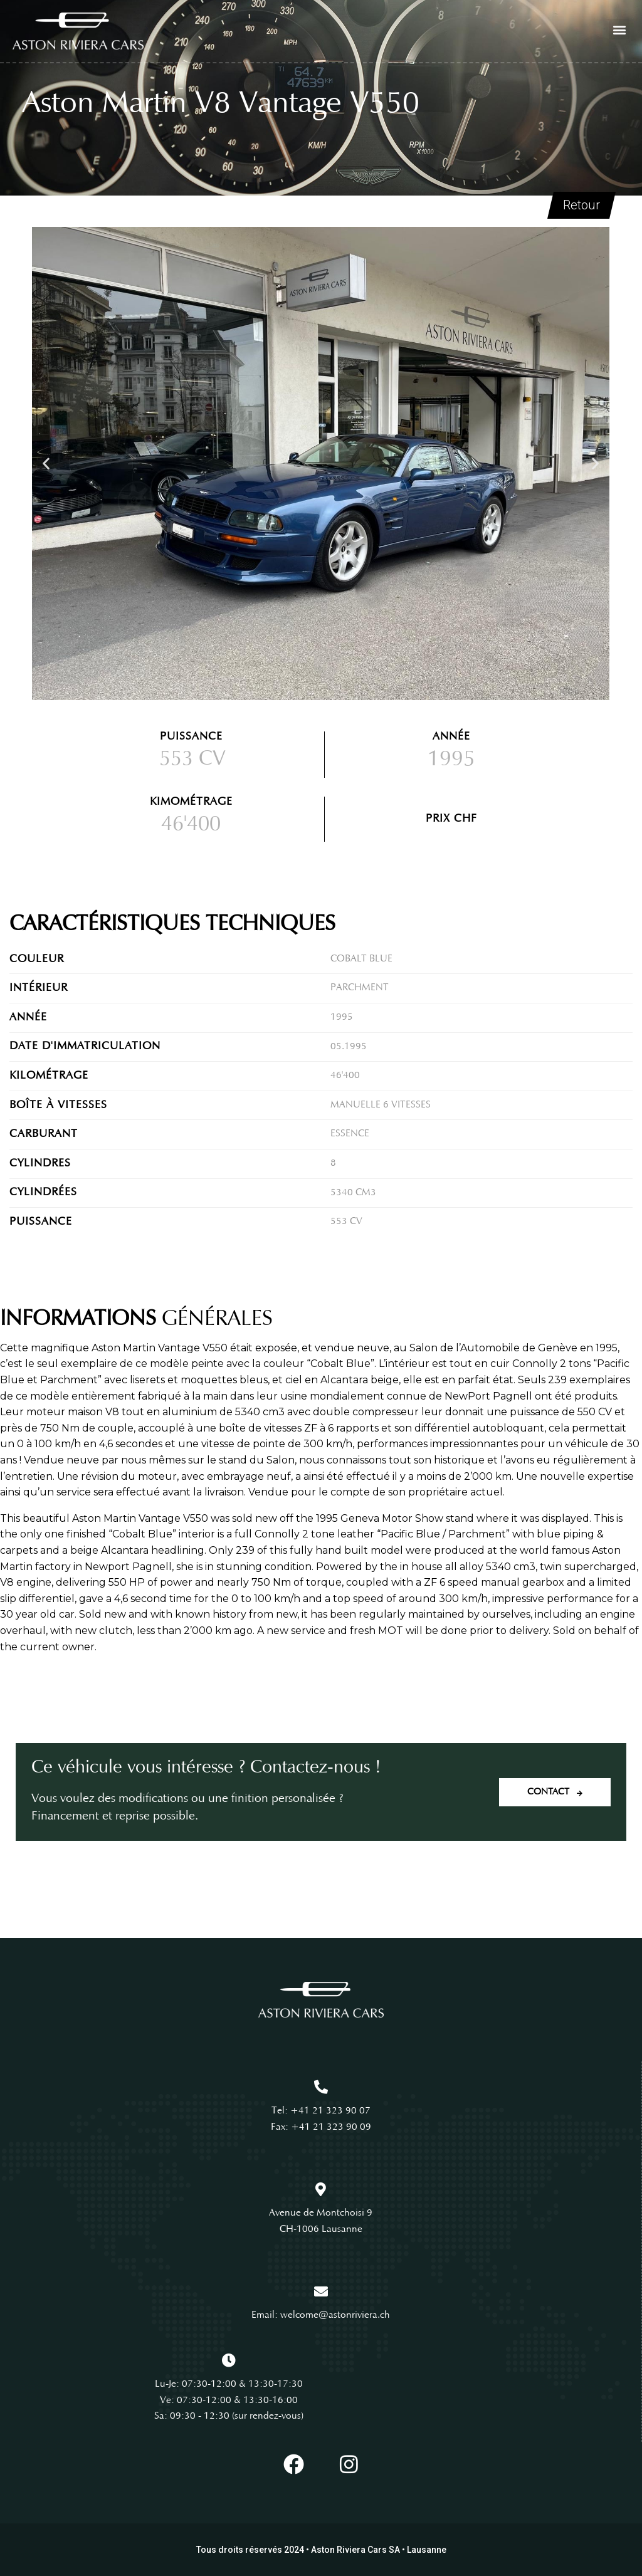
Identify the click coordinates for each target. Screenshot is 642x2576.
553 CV (192, 759)
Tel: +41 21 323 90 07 (321, 2111)
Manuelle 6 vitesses (380, 1105)
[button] (619, 29)
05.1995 (348, 1047)
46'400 (345, 1076)
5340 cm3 (353, 1193)
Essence (349, 1134)
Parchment (359, 988)
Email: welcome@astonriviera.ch (320, 2315)
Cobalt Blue (361, 959)
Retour (581, 205)
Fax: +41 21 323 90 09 (321, 2127)
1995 (341, 1017)
